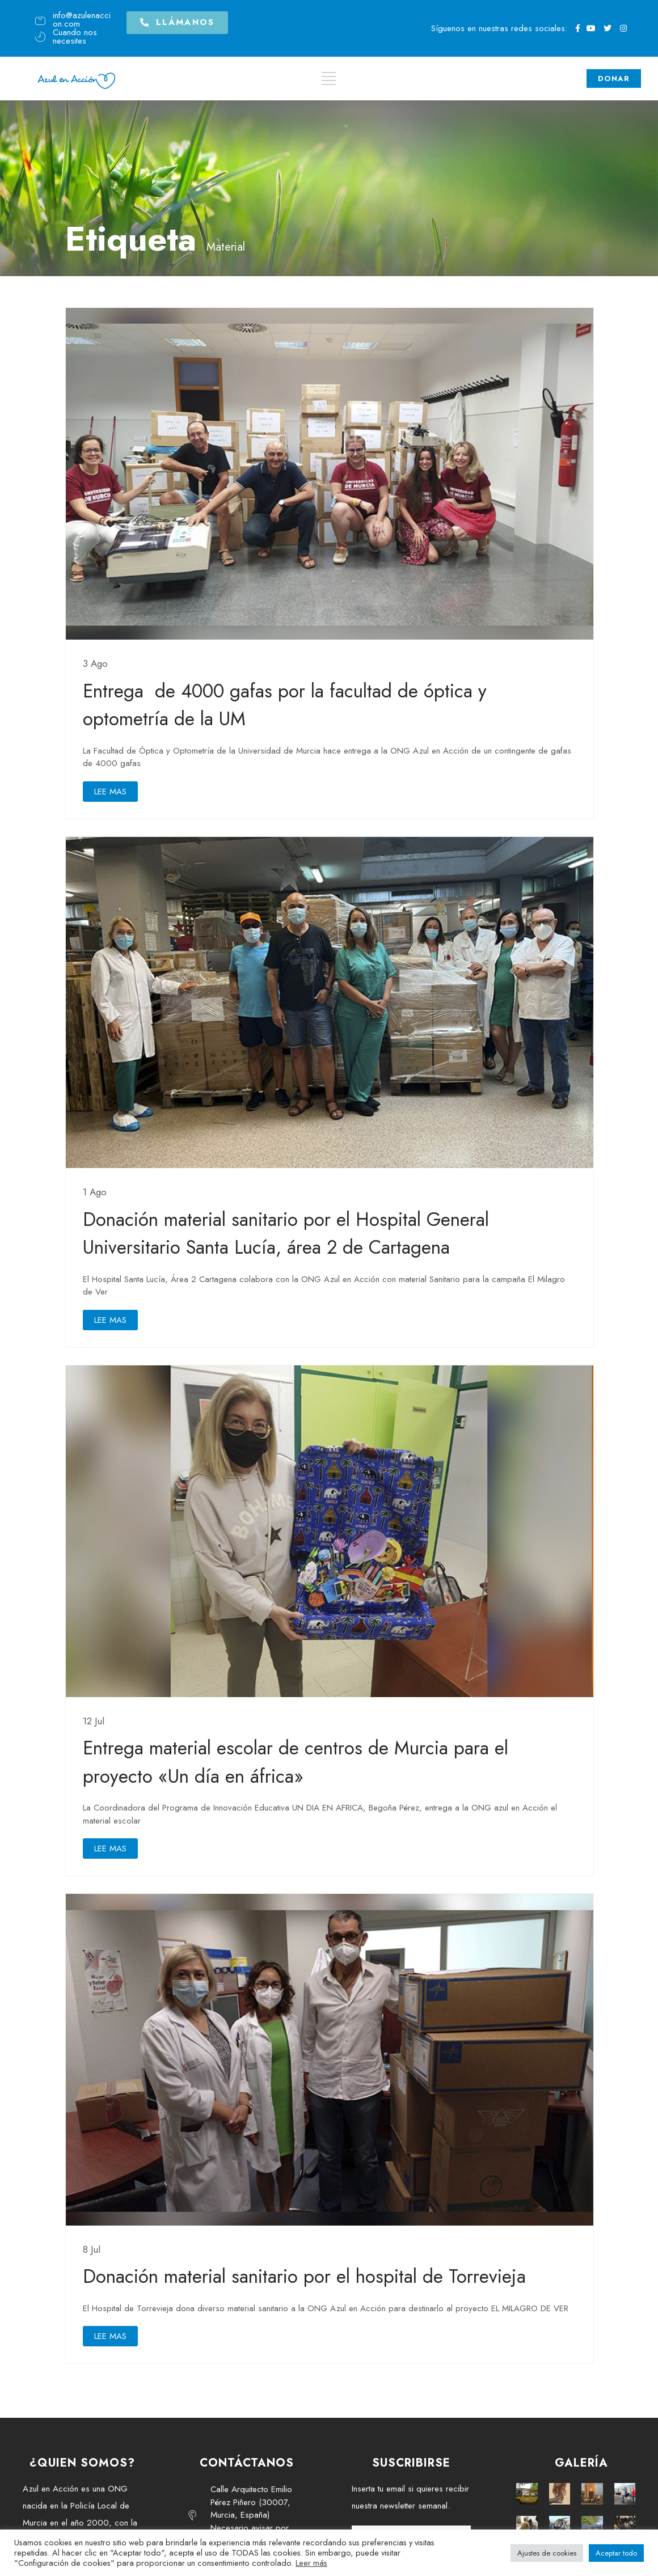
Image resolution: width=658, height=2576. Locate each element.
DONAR (614, 75)
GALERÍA (581, 2463)
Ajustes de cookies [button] (546, 2553)
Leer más (311, 2563)
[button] (177, 19)
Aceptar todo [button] (616, 2553)
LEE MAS (110, 791)
